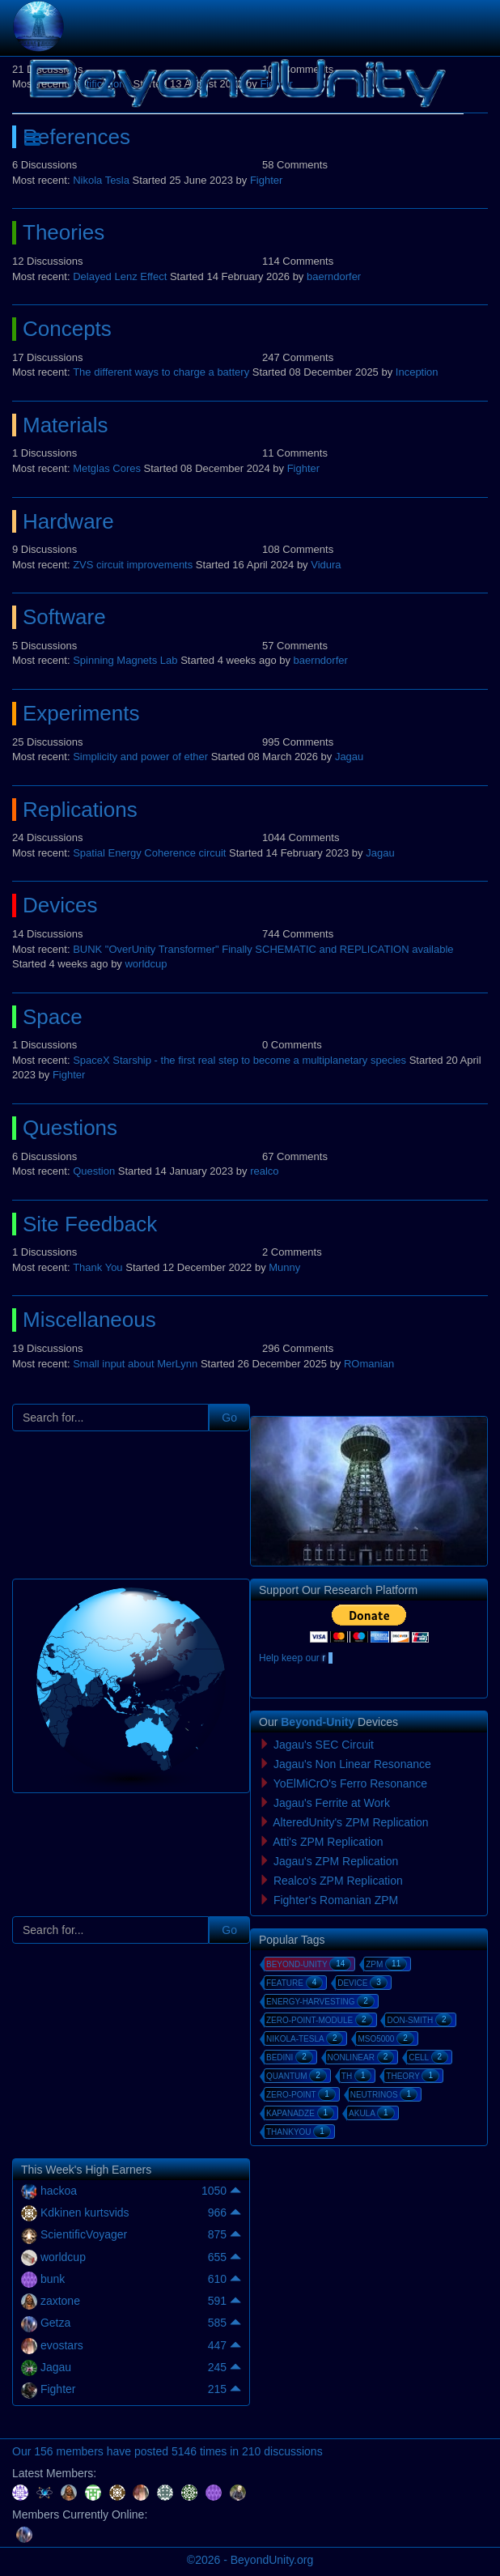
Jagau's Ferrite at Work (331, 1802)
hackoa (58, 2190)
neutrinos (383, 2094)
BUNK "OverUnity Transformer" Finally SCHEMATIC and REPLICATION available (263, 949)
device (362, 1982)
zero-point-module (319, 2019)
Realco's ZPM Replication (338, 1880)
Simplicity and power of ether (140, 756)
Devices (60, 905)
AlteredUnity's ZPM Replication (351, 1822)
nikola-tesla (304, 2038)
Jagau (349, 756)
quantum (296, 2075)
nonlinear (361, 2057)
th (356, 2075)
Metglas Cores (107, 468)
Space (53, 1017)
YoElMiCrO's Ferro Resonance (350, 1783)
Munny (284, 1267)
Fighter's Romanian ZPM (335, 1900)
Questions (70, 1128)
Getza (55, 2322)
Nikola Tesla (101, 180)
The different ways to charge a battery (161, 372)
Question (94, 1171)
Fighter (266, 180)
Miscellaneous (89, 1319)
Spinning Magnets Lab (125, 660)
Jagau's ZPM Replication (335, 1861)
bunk (52, 2278)
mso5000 (385, 2038)
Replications (80, 809)
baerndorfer (334, 276)
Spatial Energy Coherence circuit (149, 853)
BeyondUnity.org (272, 2559)
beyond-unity (308, 1964)
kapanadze (300, 2112)
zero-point (301, 2094)
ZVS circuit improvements (133, 565)
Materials (65, 425)
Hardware (68, 521)
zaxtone (60, 2300)
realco (264, 1171)
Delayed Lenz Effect (120, 276)
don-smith (419, 2019)
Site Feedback (90, 1224)
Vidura (326, 565)
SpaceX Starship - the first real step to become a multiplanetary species (239, 1060)
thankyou (298, 2131)
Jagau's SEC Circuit (323, 1744)
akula (372, 2112)
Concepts (67, 329)
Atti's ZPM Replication (328, 1841)
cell (428, 2057)
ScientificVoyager (83, 2234)
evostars (61, 2345)
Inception (417, 372)
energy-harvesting (320, 2001)
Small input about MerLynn (135, 1364)
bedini (289, 2057)
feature (294, 1982)
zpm (386, 1964)
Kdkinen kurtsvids (84, 2212)
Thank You (97, 1267)
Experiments (81, 713)
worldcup (146, 964)
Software (64, 617)
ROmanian (369, 1364)
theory (412, 2075)
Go (229, 1417)
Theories (63, 232)
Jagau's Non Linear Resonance (352, 1764)
